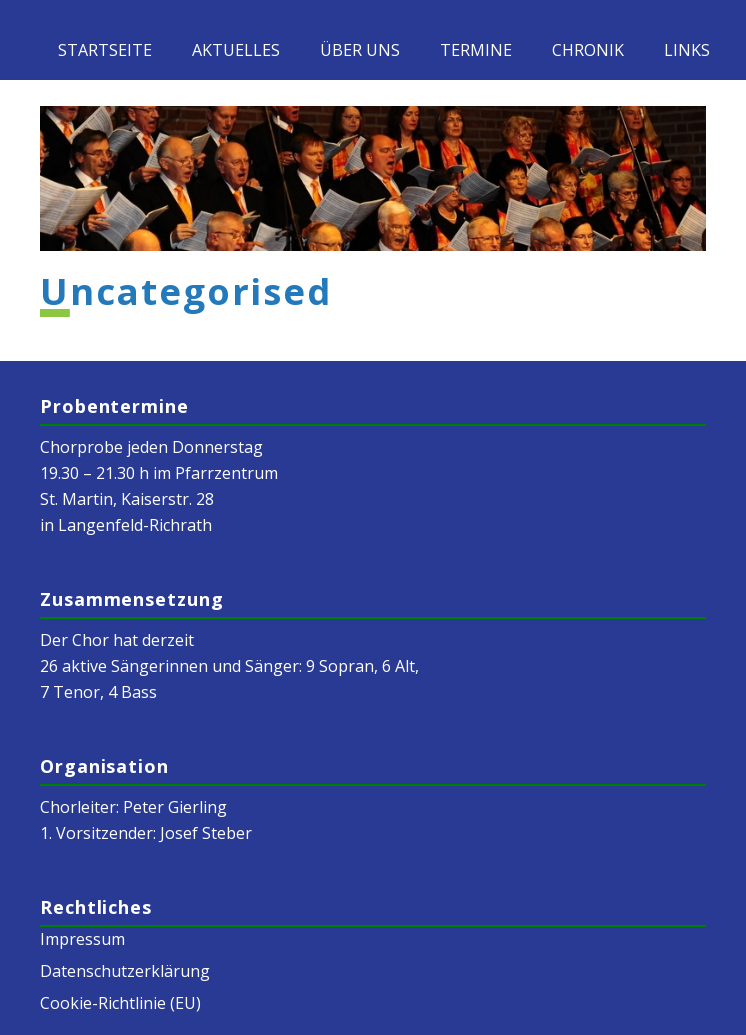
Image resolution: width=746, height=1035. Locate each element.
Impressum (82, 939)
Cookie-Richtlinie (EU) (120, 1003)
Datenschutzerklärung (125, 971)
